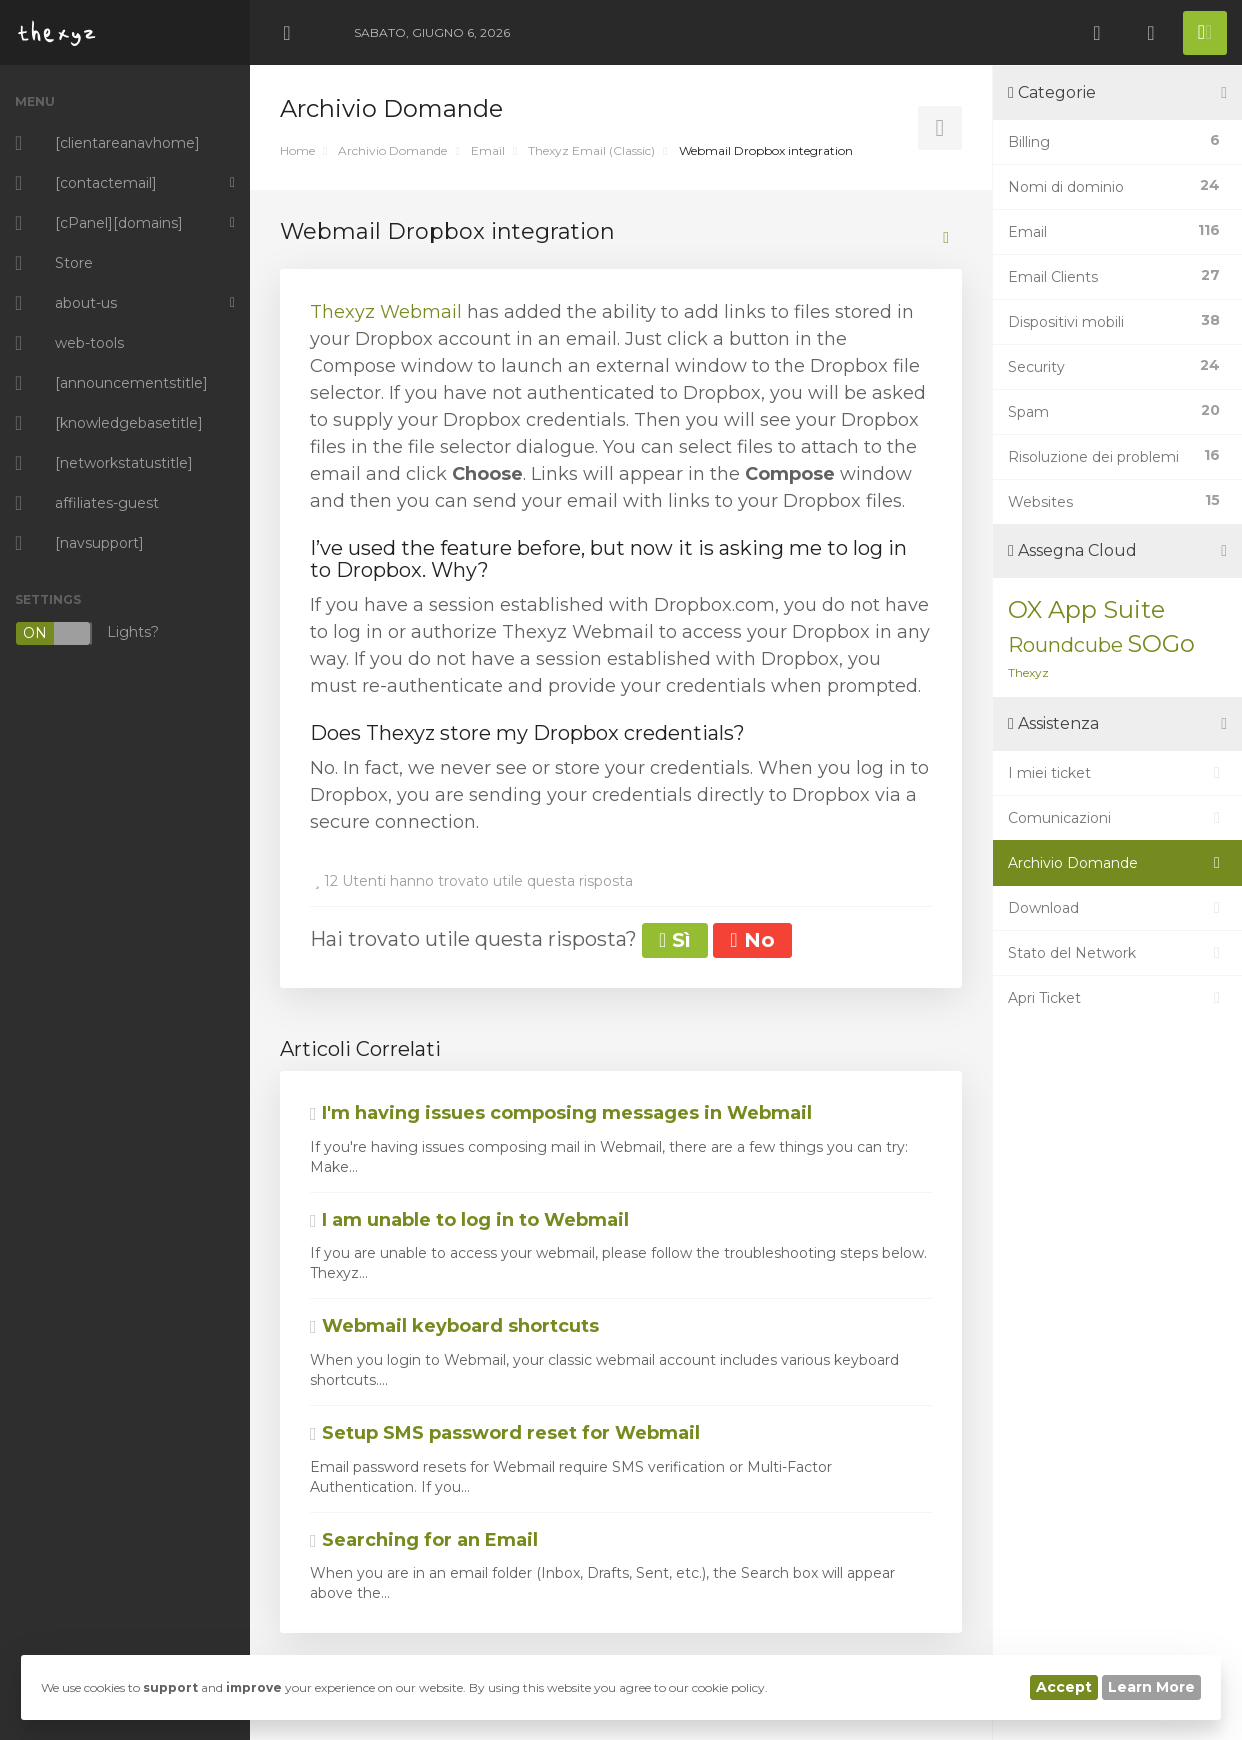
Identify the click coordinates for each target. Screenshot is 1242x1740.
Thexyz (1028, 672)
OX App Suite (1086, 609)
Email (488, 150)
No (752, 940)
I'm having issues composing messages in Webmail (561, 1113)
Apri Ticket (1117, 998)
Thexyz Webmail (386, 312)
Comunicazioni (1117, 818)
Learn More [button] (1151, 1687)
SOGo (1161, 643)
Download (1117, 908)
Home (297, 150)
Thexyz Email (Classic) (591, 150)
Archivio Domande (392, 150)
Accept (1064, 1687)
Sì (675, 940)
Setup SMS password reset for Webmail (505, 1433)
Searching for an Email (424, 1540)
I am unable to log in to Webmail (469, 1220)
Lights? (87, 633)
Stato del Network (1117, 953)
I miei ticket (1117, 773)
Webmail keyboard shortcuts (454, 1326)
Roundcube (1065, 645)
